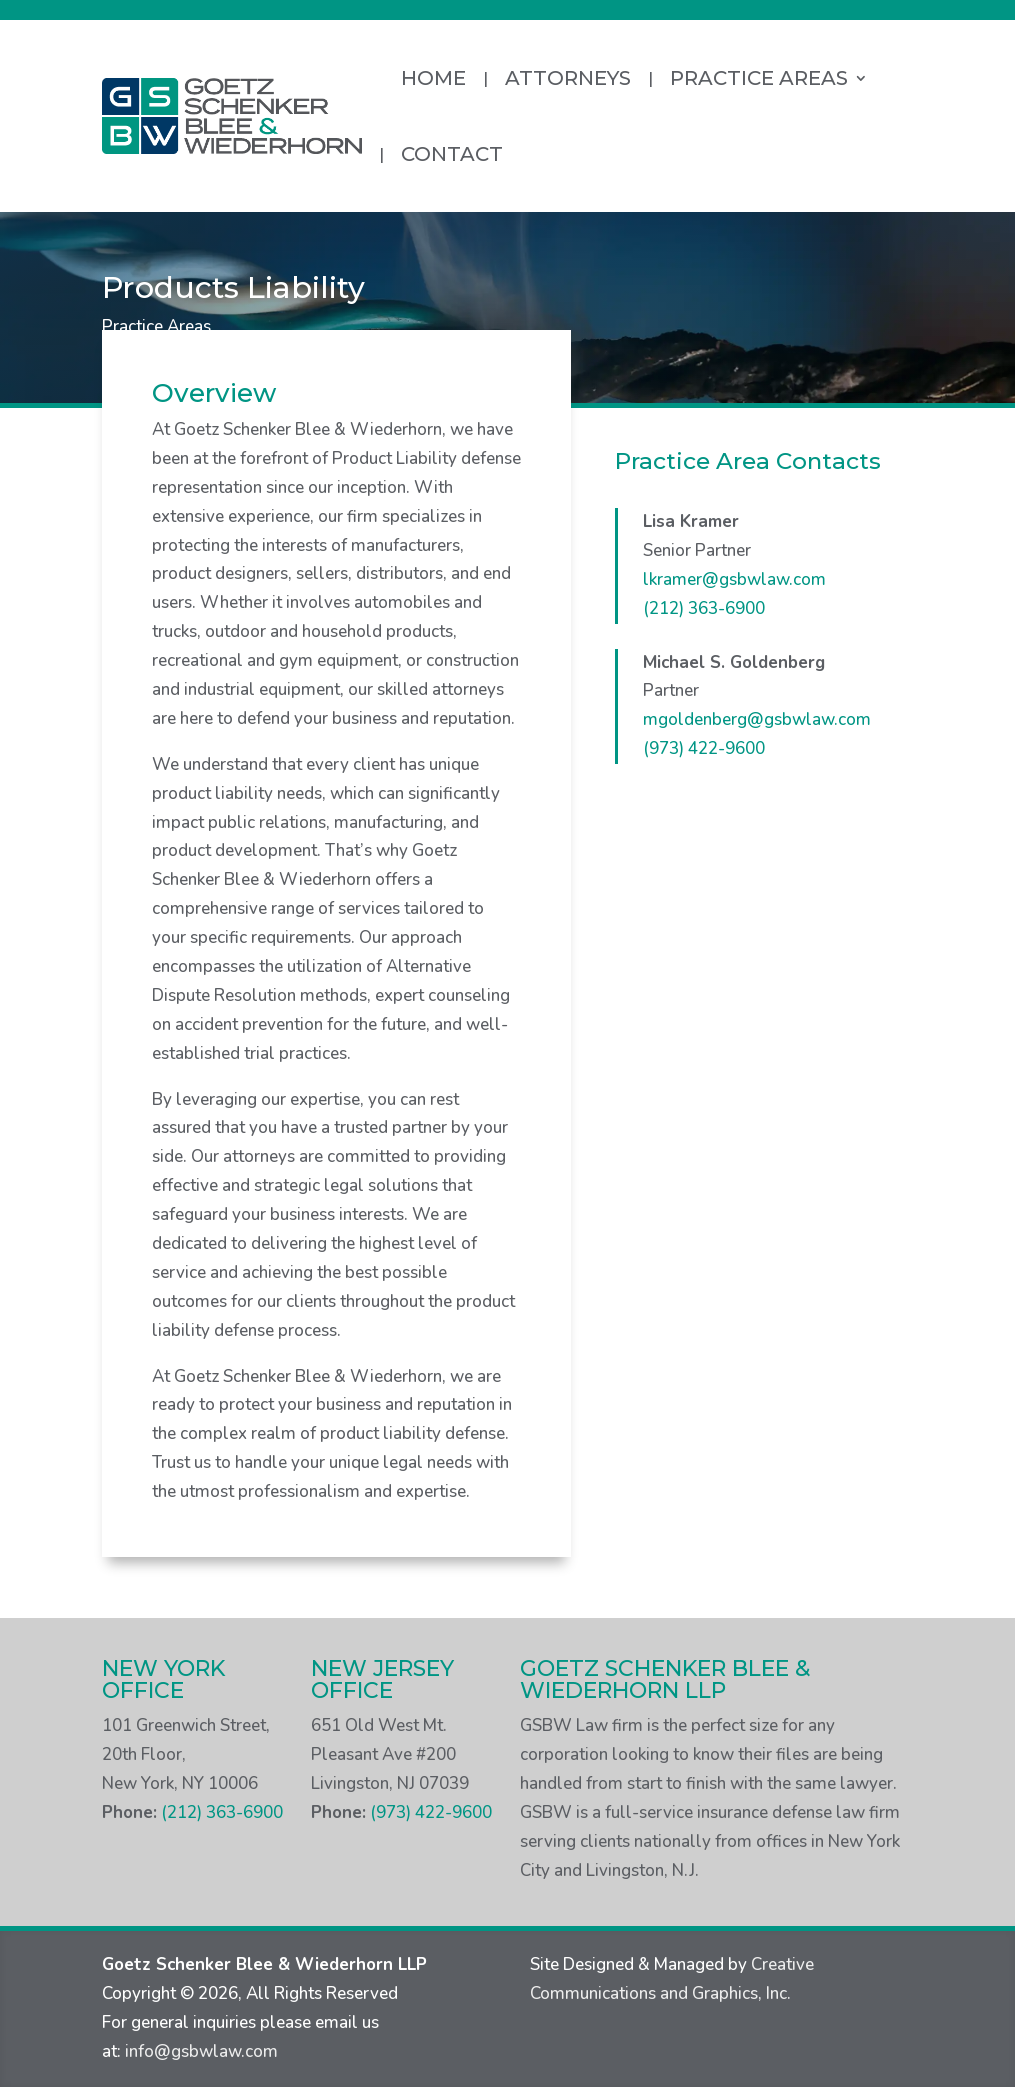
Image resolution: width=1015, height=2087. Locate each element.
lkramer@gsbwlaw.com (734, 579)
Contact (452, 154)
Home (433, 78)
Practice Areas (759, 78)
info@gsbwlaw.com (201, 2051)
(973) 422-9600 (704, 748)
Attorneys (568, 78)
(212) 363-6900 (704, 608)
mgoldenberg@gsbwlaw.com (757, 719)
